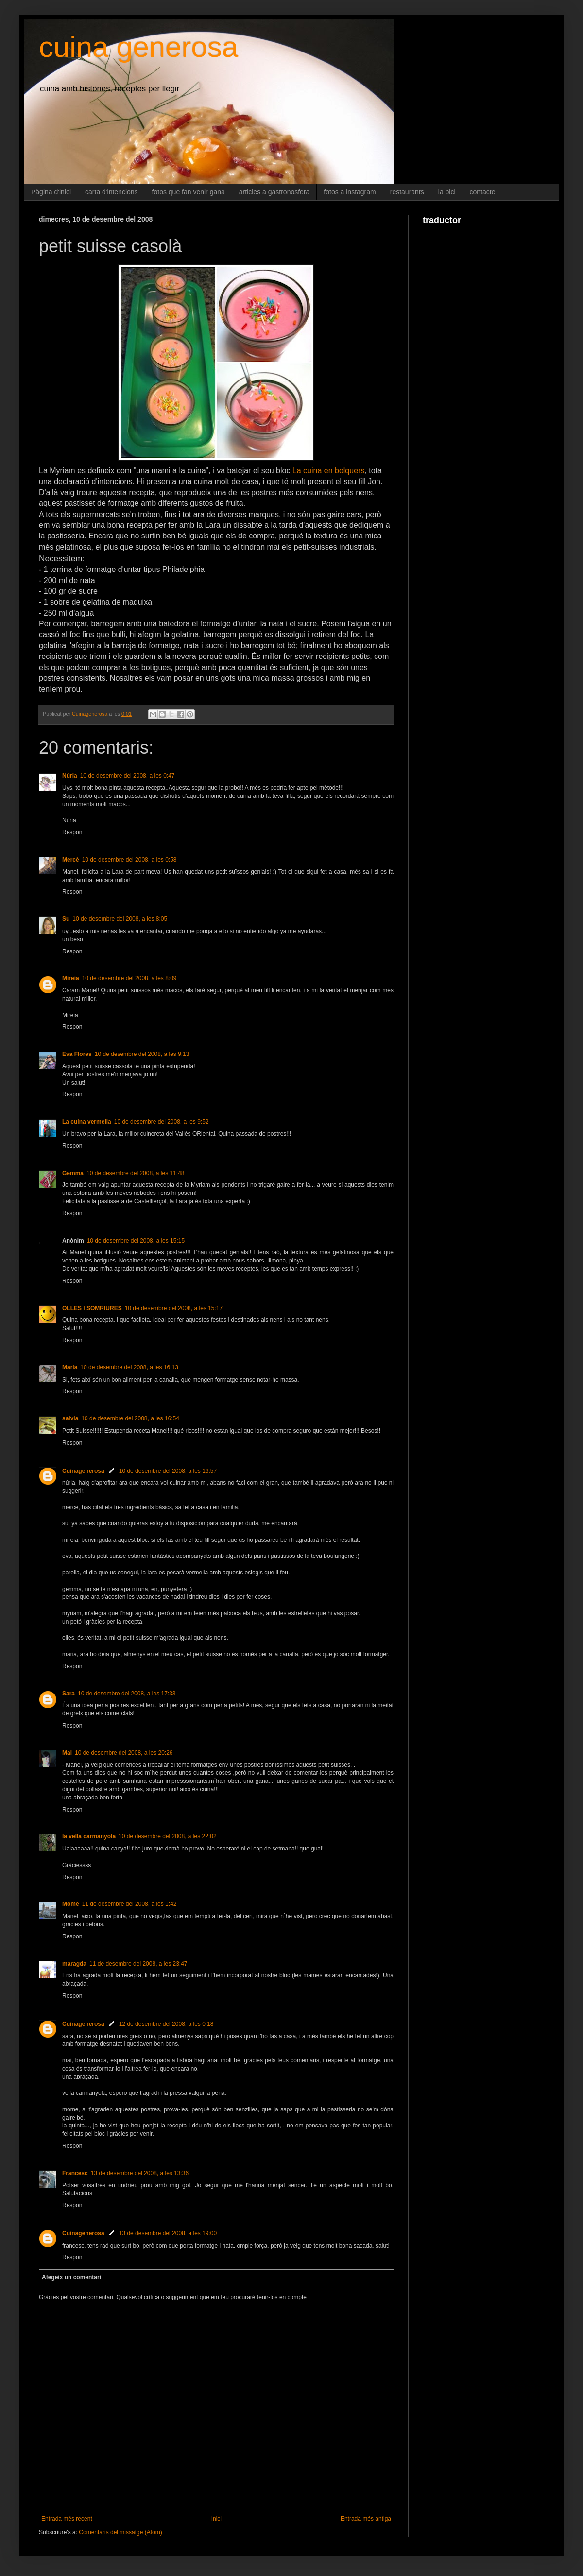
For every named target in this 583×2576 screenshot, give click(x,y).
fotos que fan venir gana (188, 192)
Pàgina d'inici (51, 192)
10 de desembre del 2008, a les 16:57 (168, 1471)
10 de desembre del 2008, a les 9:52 (161, 1121)
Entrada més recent (66, 2518)
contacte (483, 192)
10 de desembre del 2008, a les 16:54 (130, 1418)
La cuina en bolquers (328, 471)
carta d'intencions (111, 192)
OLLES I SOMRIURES (92, 1308)
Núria (69, 775)
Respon (72, 832)
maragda (74, 1963)
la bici (447, 192)
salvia (70, 1418)
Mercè (70, 859)
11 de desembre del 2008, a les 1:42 (129, 1904)
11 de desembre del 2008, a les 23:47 (138, 1963)
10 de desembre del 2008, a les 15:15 (136, 1240)
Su (65, 919)
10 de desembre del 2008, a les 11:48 (135, 1173)
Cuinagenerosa (83, 1471)
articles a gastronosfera (274, 192)
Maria (69, 1367)
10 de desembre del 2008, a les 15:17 (174, 1308)
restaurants (407, 192)
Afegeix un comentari (71, 2277)
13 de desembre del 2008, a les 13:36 (140, 2173)
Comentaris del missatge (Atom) (120, 2532)
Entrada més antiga (366, 2518)
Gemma (73, 1173)
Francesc (75, 2173)
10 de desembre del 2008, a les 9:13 (142, 1054)
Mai (67, 1752)
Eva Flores (77, 1054)
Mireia (70, 978)
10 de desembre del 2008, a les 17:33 (126, 1693)
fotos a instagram (350, 192)
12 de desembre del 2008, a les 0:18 (166, 2024)
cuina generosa (138, 47)
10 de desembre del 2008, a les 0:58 (129, 859)
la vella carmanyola (89, 1836)
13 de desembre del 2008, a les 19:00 (168, 2233)
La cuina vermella (86, 1121)
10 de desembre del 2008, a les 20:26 (123, 1752)
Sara (68, 1693)
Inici (216, 2518)
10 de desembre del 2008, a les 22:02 (167, 1836)
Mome (70, 1904)
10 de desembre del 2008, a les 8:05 (119, 919)
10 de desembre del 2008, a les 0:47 (127, 775)
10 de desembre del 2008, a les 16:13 (129, 1367)
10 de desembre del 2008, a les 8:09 (129, 978)
